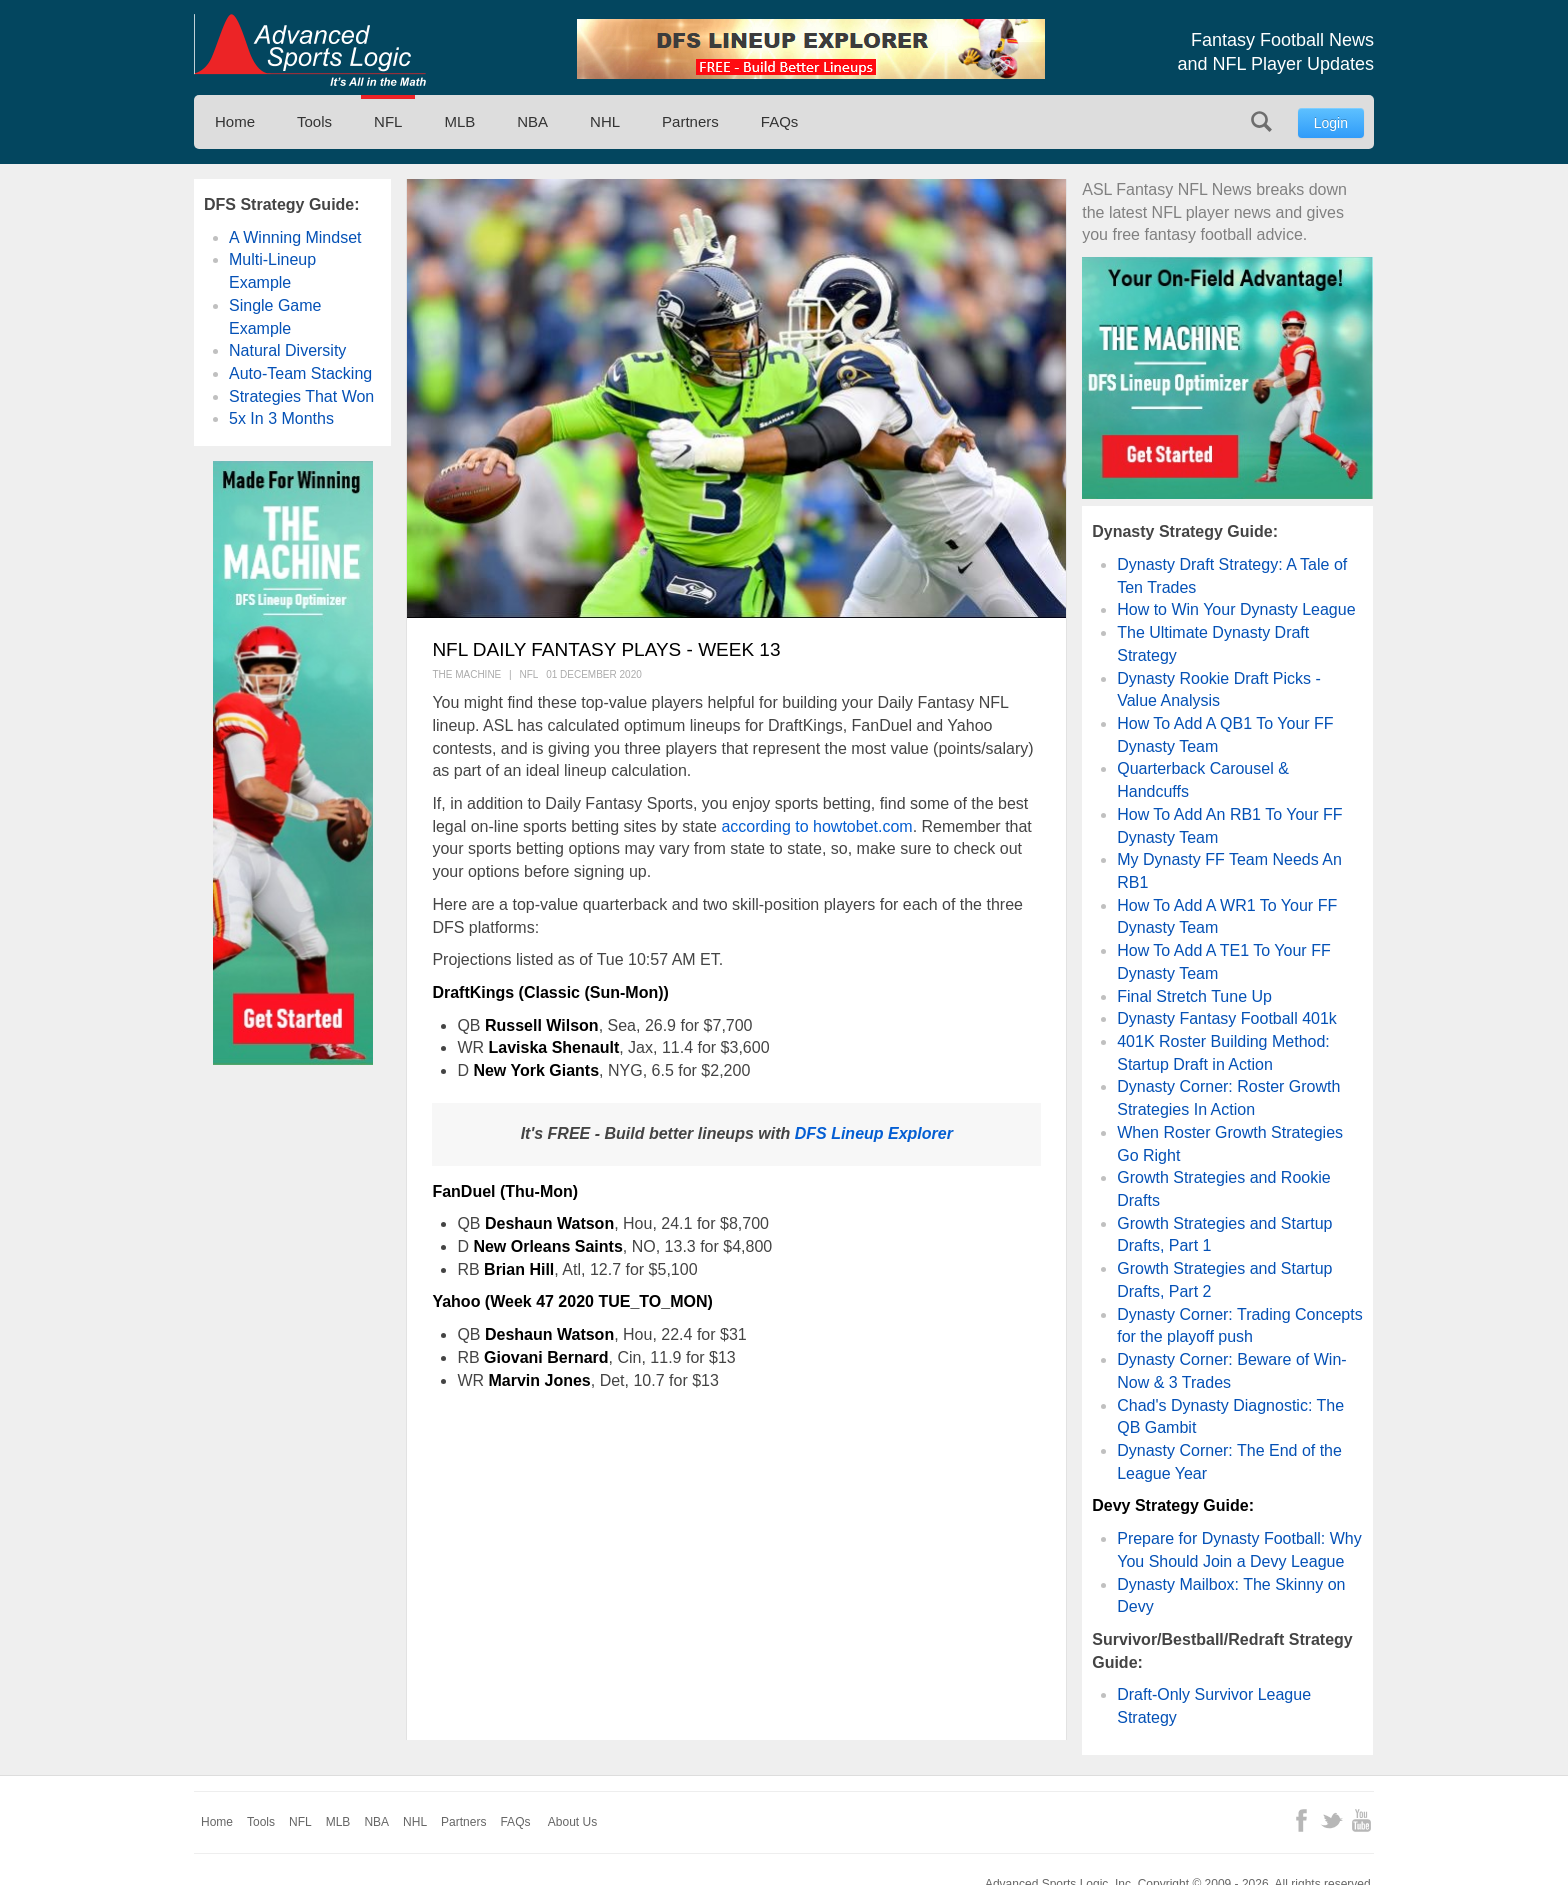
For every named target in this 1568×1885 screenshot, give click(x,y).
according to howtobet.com (816, 826)
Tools (314, 121)
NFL (388, 121)
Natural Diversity (287, 350)
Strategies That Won (301, 396)
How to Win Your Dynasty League (1236, 609)
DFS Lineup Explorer (874, 1133)
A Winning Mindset (295, 237)
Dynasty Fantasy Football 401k (1227, 1018)
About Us (572, 1822)
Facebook (1301, 1820)
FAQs (780, 121)
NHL (605, 121)
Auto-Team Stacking (300, 373)
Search (1261, 121)
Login (1331, 123)
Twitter (1331, 1820)
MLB (459, 121)
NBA (532, 121)
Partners (690, 121)
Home (235, 121)
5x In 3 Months (281, 418)
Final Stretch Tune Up (1194, 996)
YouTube (1361, 1820)
